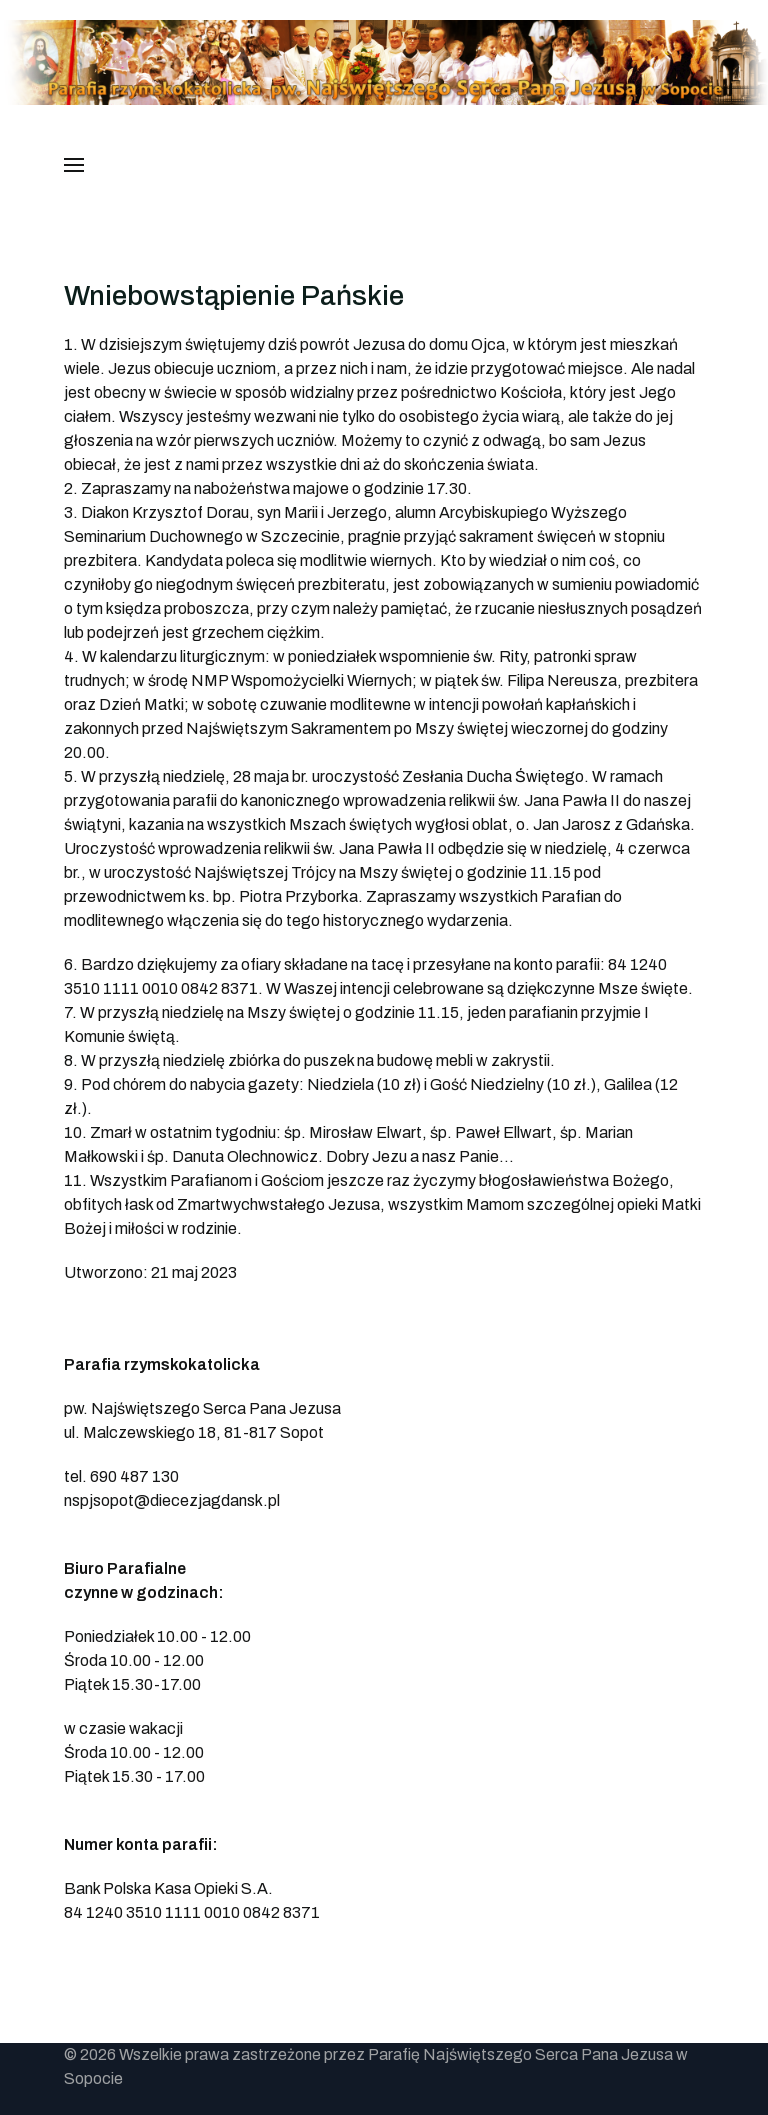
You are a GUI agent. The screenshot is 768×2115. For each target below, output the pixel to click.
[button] (74, 165)
